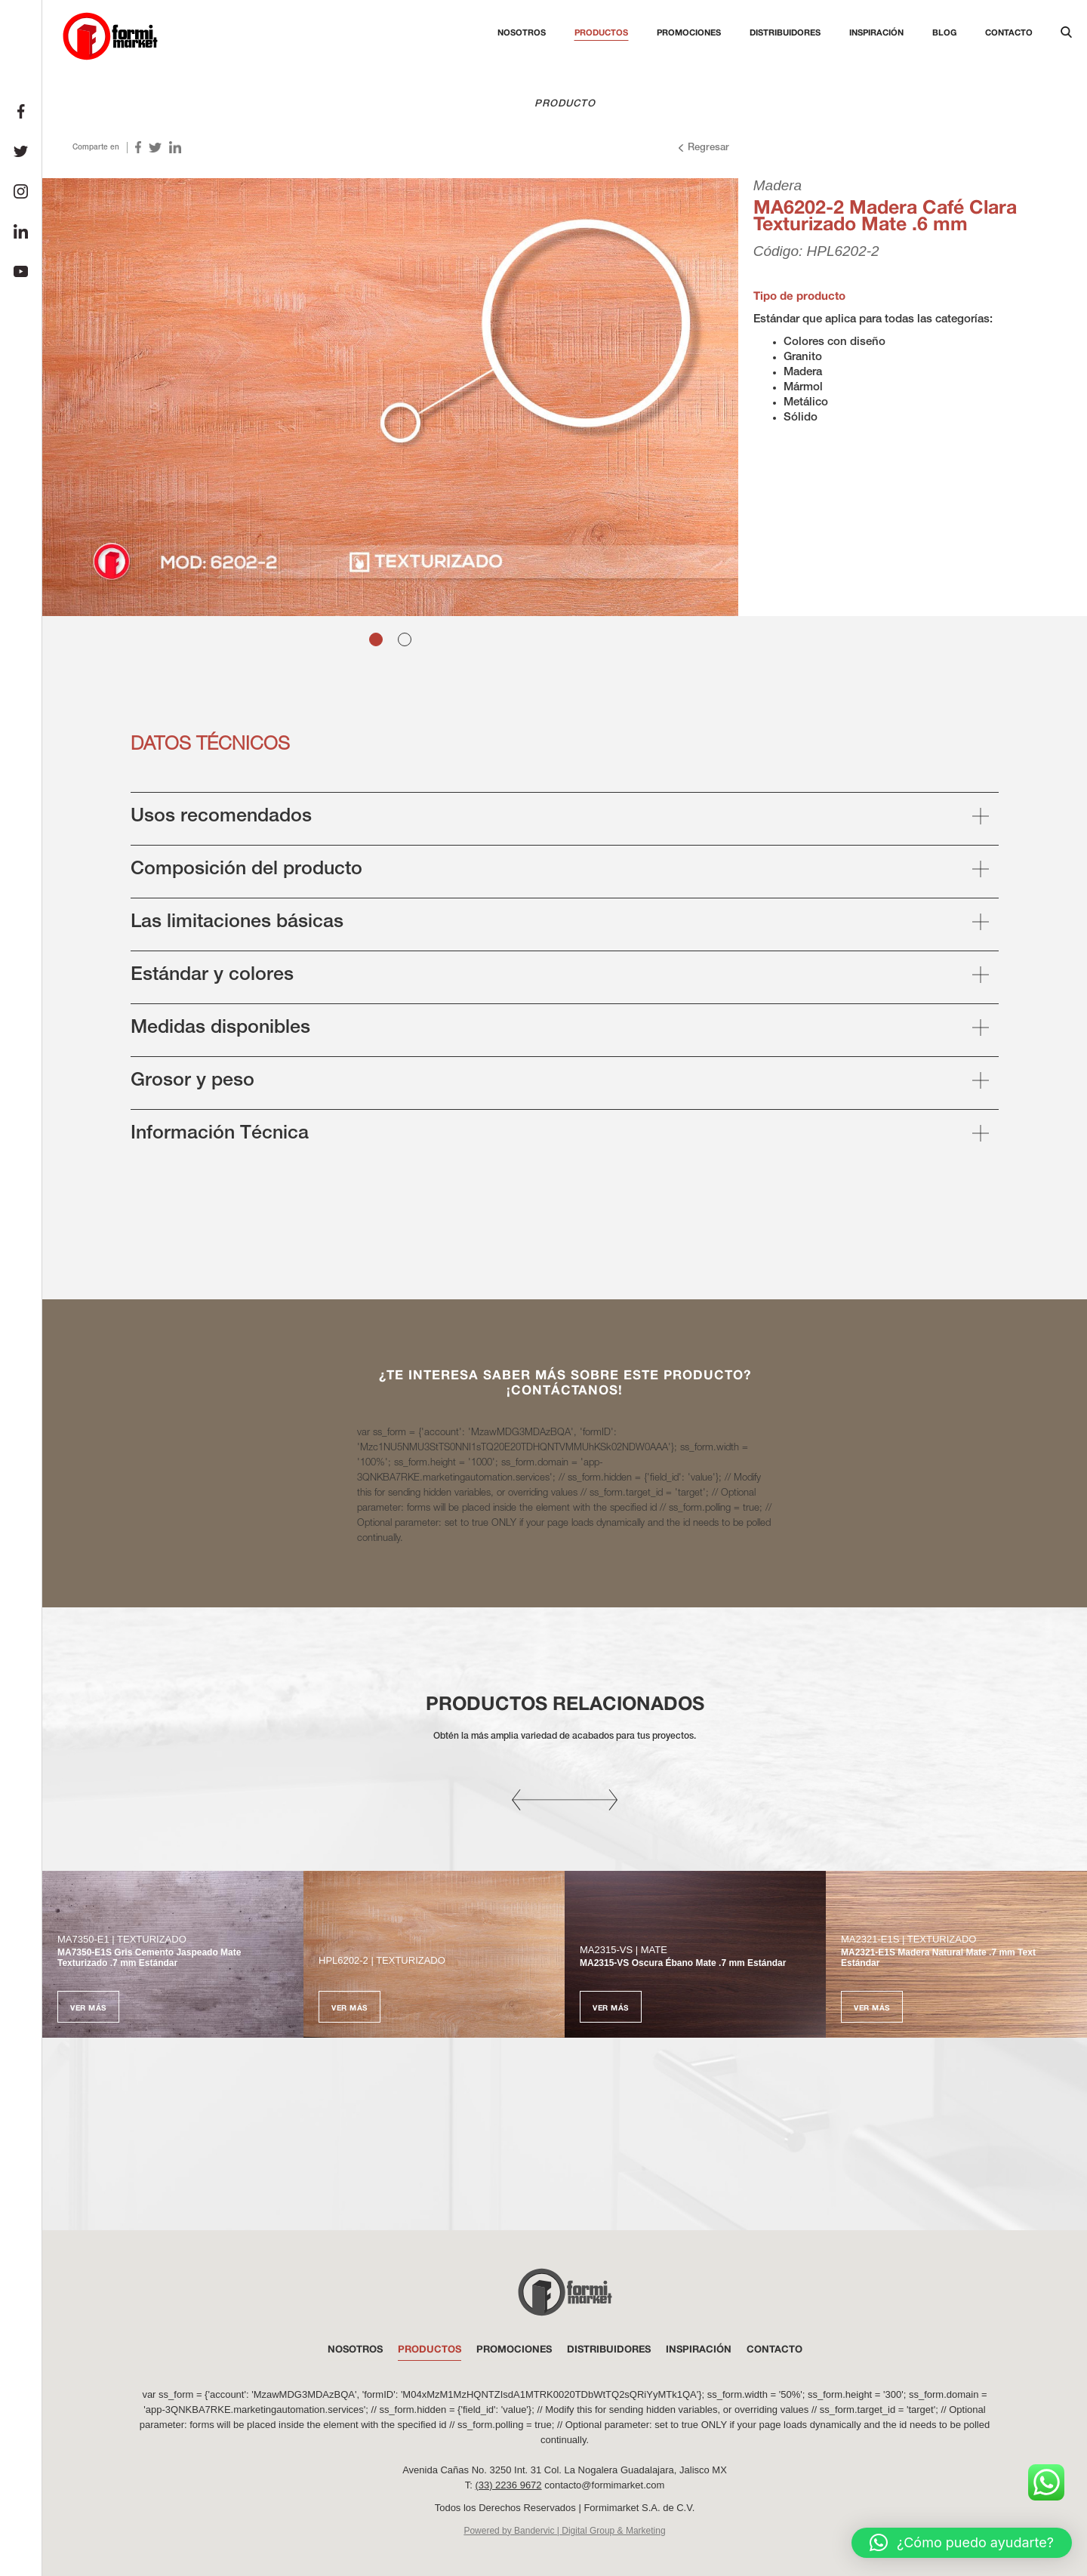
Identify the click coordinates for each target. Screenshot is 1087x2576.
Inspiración (876, 32)
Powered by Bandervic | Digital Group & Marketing (564, 2530)
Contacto (1009, 32)
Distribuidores (785, 32)
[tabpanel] (390, 397)
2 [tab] (404, 639)
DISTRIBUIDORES (609, 2349)
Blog (944, 32)
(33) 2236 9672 (508, 2485)
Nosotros (521, 32)
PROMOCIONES (514, 2349)
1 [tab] (376, 639)
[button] (961, 2543)
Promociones (689, 32)
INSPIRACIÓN (698, 2349)
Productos (601, 32)
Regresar (703, 147)
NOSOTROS (355, 2349)
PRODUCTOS (429, 2349)
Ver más (88, 2007)
